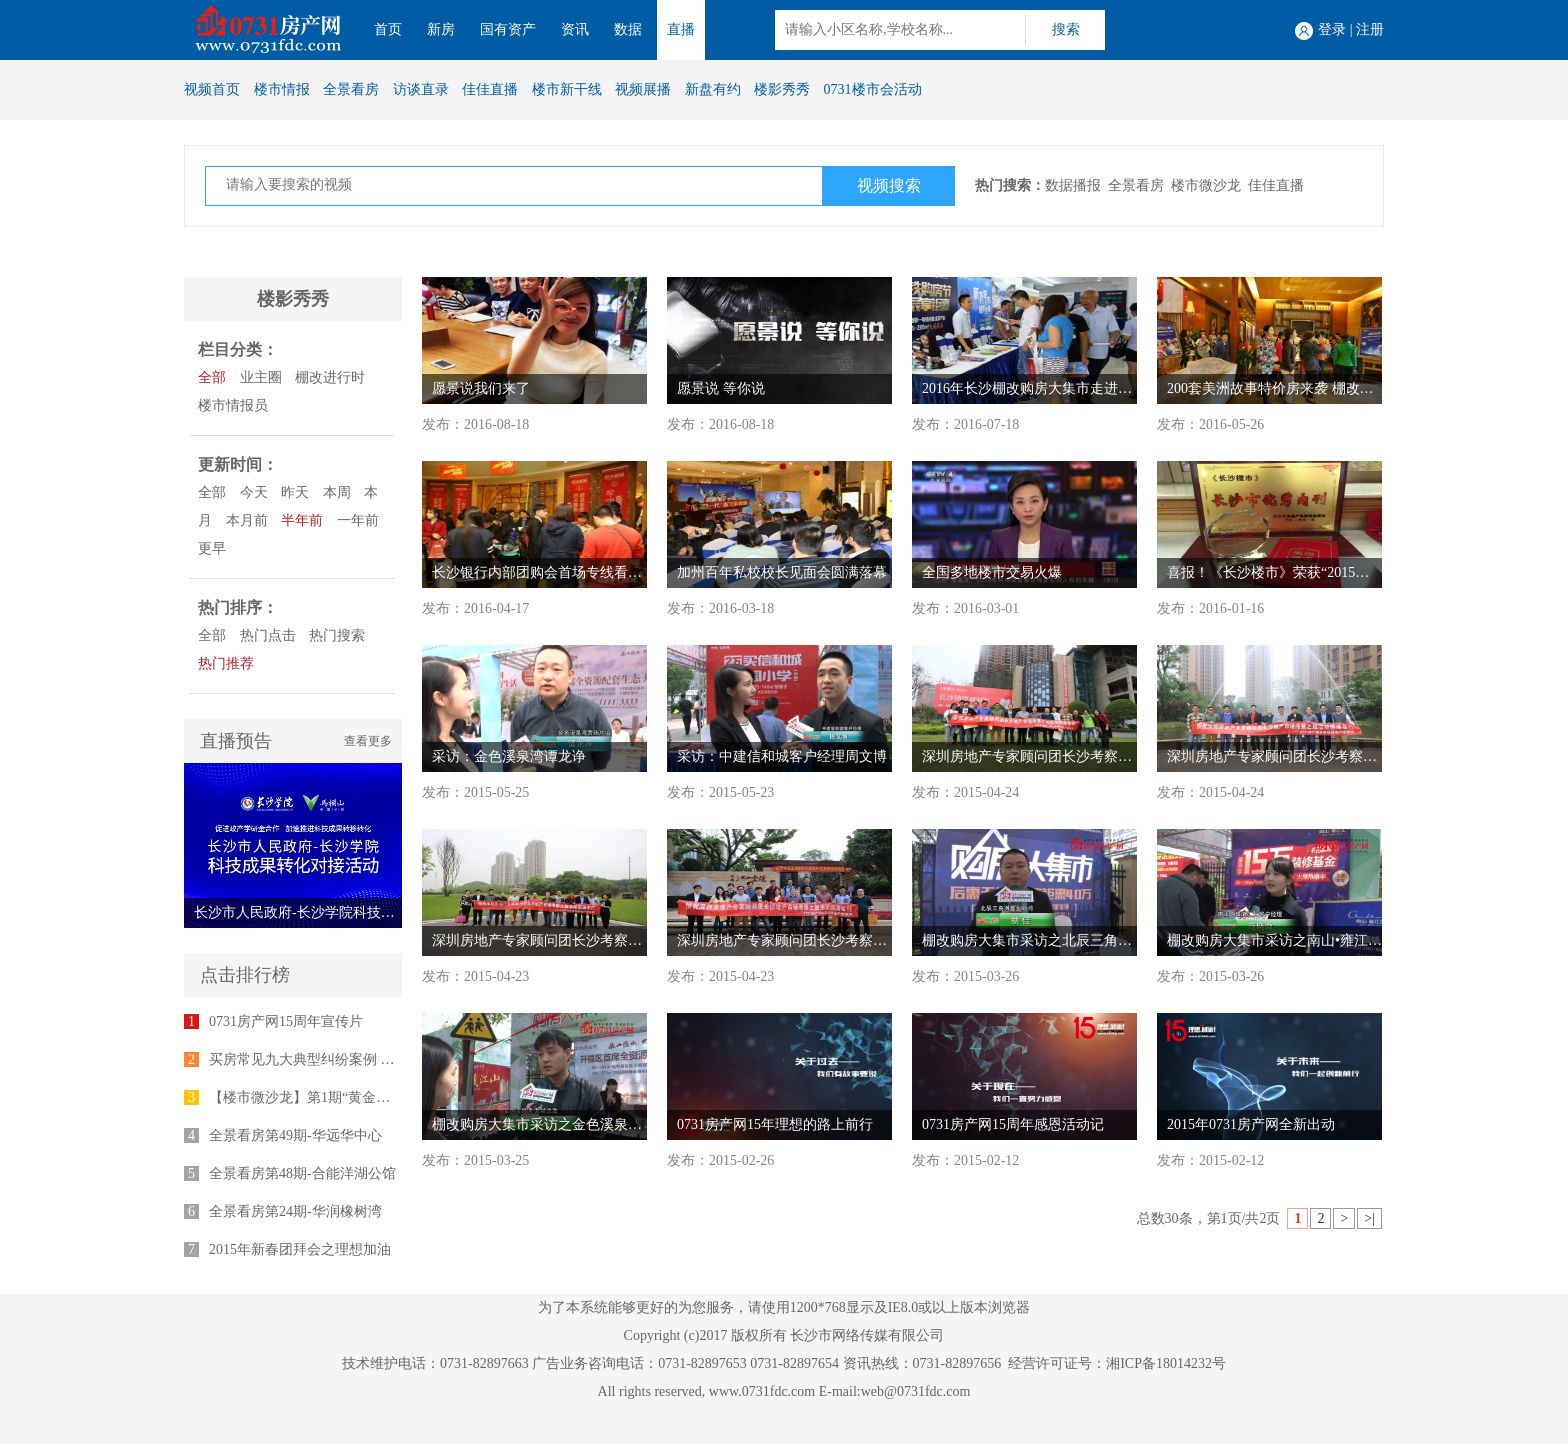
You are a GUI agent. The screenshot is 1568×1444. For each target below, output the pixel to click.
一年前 (358, 520)
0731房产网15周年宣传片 (286, 1021)
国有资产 (508, 29)
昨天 (295, 492)
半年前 (302, 520)
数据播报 (1073, 185)
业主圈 (261, 377)
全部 (212, 377)
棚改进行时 (330, 377)
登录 (1332, 29)
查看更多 (368, 741)
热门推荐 (226, 663)
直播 (681, 29)
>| (1369, 1218)
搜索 (1066, 29)
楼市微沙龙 (1206, 185)
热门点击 (268, 635)
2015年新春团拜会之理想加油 (300, 1249)
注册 (1370, 29)
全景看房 (351, 89)
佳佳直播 (490, 89)
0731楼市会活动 (873, 89)
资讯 (575, 29)
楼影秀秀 (782, 89)
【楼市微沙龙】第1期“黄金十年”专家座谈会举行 (358, 1097)
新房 (441, 29)
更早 (212, 548)
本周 (337, 492)
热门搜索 (337, 635)
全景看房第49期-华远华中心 (295, 1135)
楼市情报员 (233, 405)
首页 (388, 29)
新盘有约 (713, 89)
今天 (254, 492)
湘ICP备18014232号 (1166, 1363)
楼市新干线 (567, 89)
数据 (628, 29)
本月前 (247, 520)
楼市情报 (282, 89)
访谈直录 (421, 89)
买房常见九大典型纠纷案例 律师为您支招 (337, 1059)
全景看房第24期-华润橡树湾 (295, 1211)
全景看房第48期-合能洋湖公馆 (302, 1173)
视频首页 (212, 89)
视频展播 (643, 89)
